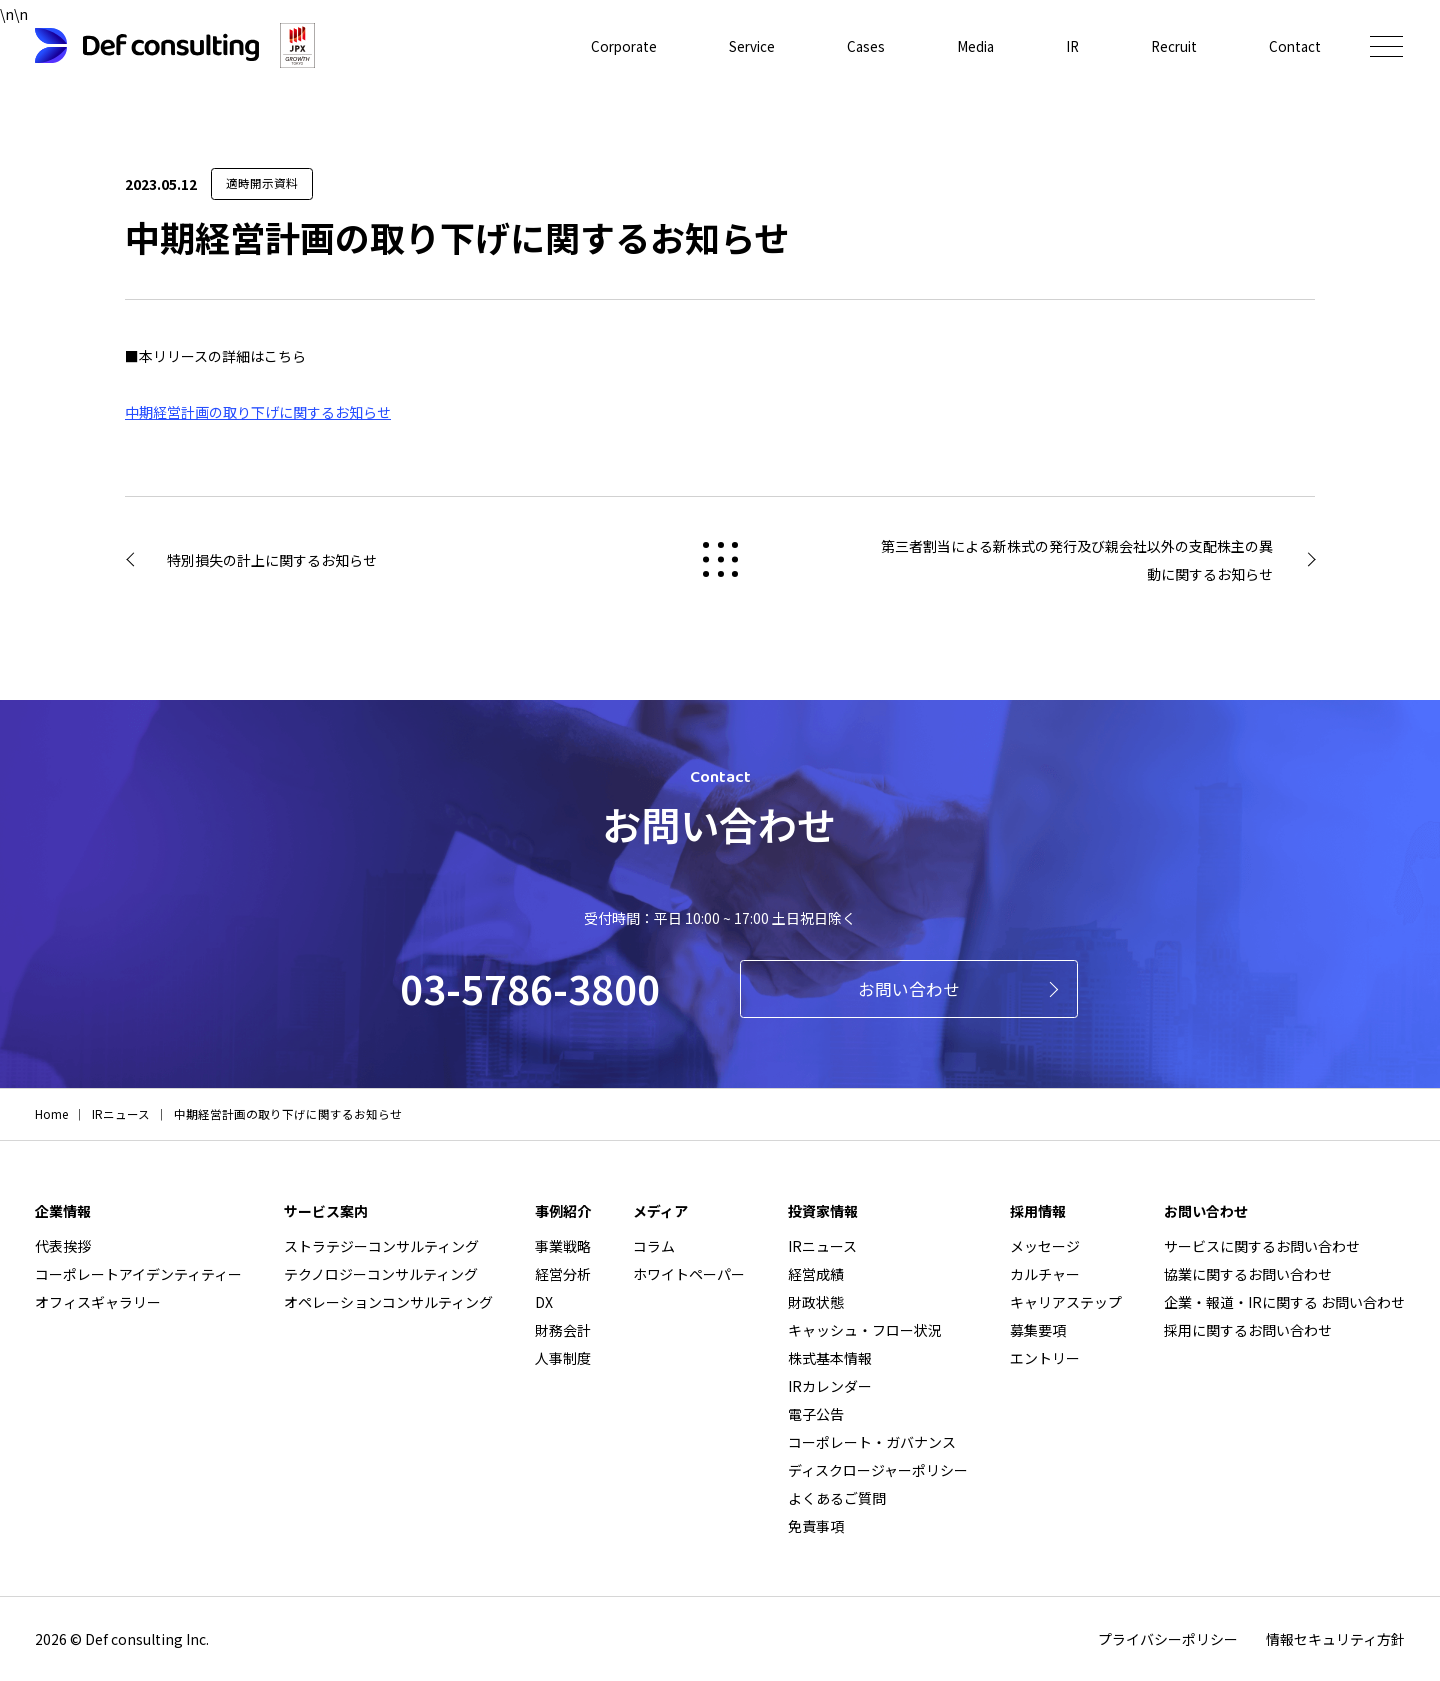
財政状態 (816, 1302)
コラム (654, 1246)
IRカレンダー (830, 1386)
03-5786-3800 (530, 988)
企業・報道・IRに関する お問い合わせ (1284, 1302)
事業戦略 (563, 1246)
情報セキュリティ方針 (1335, 1639)
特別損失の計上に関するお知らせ (272, 560)
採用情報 (1038, 1211)
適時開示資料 (262, 183)
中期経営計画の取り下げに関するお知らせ (258, 412)
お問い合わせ (909, 989)
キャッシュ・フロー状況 (865, 1330)
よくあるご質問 (837, 1498)
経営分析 (563, 1274)
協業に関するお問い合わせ (1248, 1274)
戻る (720, 559)
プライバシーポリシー (1168, 1639)
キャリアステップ (1066, 1302)
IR (1067, 46)
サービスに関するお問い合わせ (1262, 1246)
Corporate (611, 46)
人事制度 (563, 1358)
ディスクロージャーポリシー (878, 1470)
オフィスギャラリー (98, 1302)
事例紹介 (563, 1211)
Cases (857, 46)
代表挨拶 (63, 1246)
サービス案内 (326, 1211)
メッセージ (1045, 1246)
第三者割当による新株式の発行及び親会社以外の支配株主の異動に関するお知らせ (1077, 560)
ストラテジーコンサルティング (381, 1246)
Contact (1294, 46)
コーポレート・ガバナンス (872, 1442)
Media (968, 46)
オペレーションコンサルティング (388, 1302)
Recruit (1170, 46)
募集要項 (1038, 1330)
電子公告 (816, 1414)
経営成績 (816, 1274)
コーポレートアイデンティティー (138, 1274)
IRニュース (822, 1246)
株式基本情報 (830, 1358)
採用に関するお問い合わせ (1248, 1330)
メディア (660, 1211)
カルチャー (1045, 1274)
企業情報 (63, 1211)
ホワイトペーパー (689, 1274)
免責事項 (816, 1526)
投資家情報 (823, 1211)
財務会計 (563, 1330)
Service (742, 46)
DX (544, 1302)
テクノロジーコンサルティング (381, 1274)
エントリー (1045, 1358)
